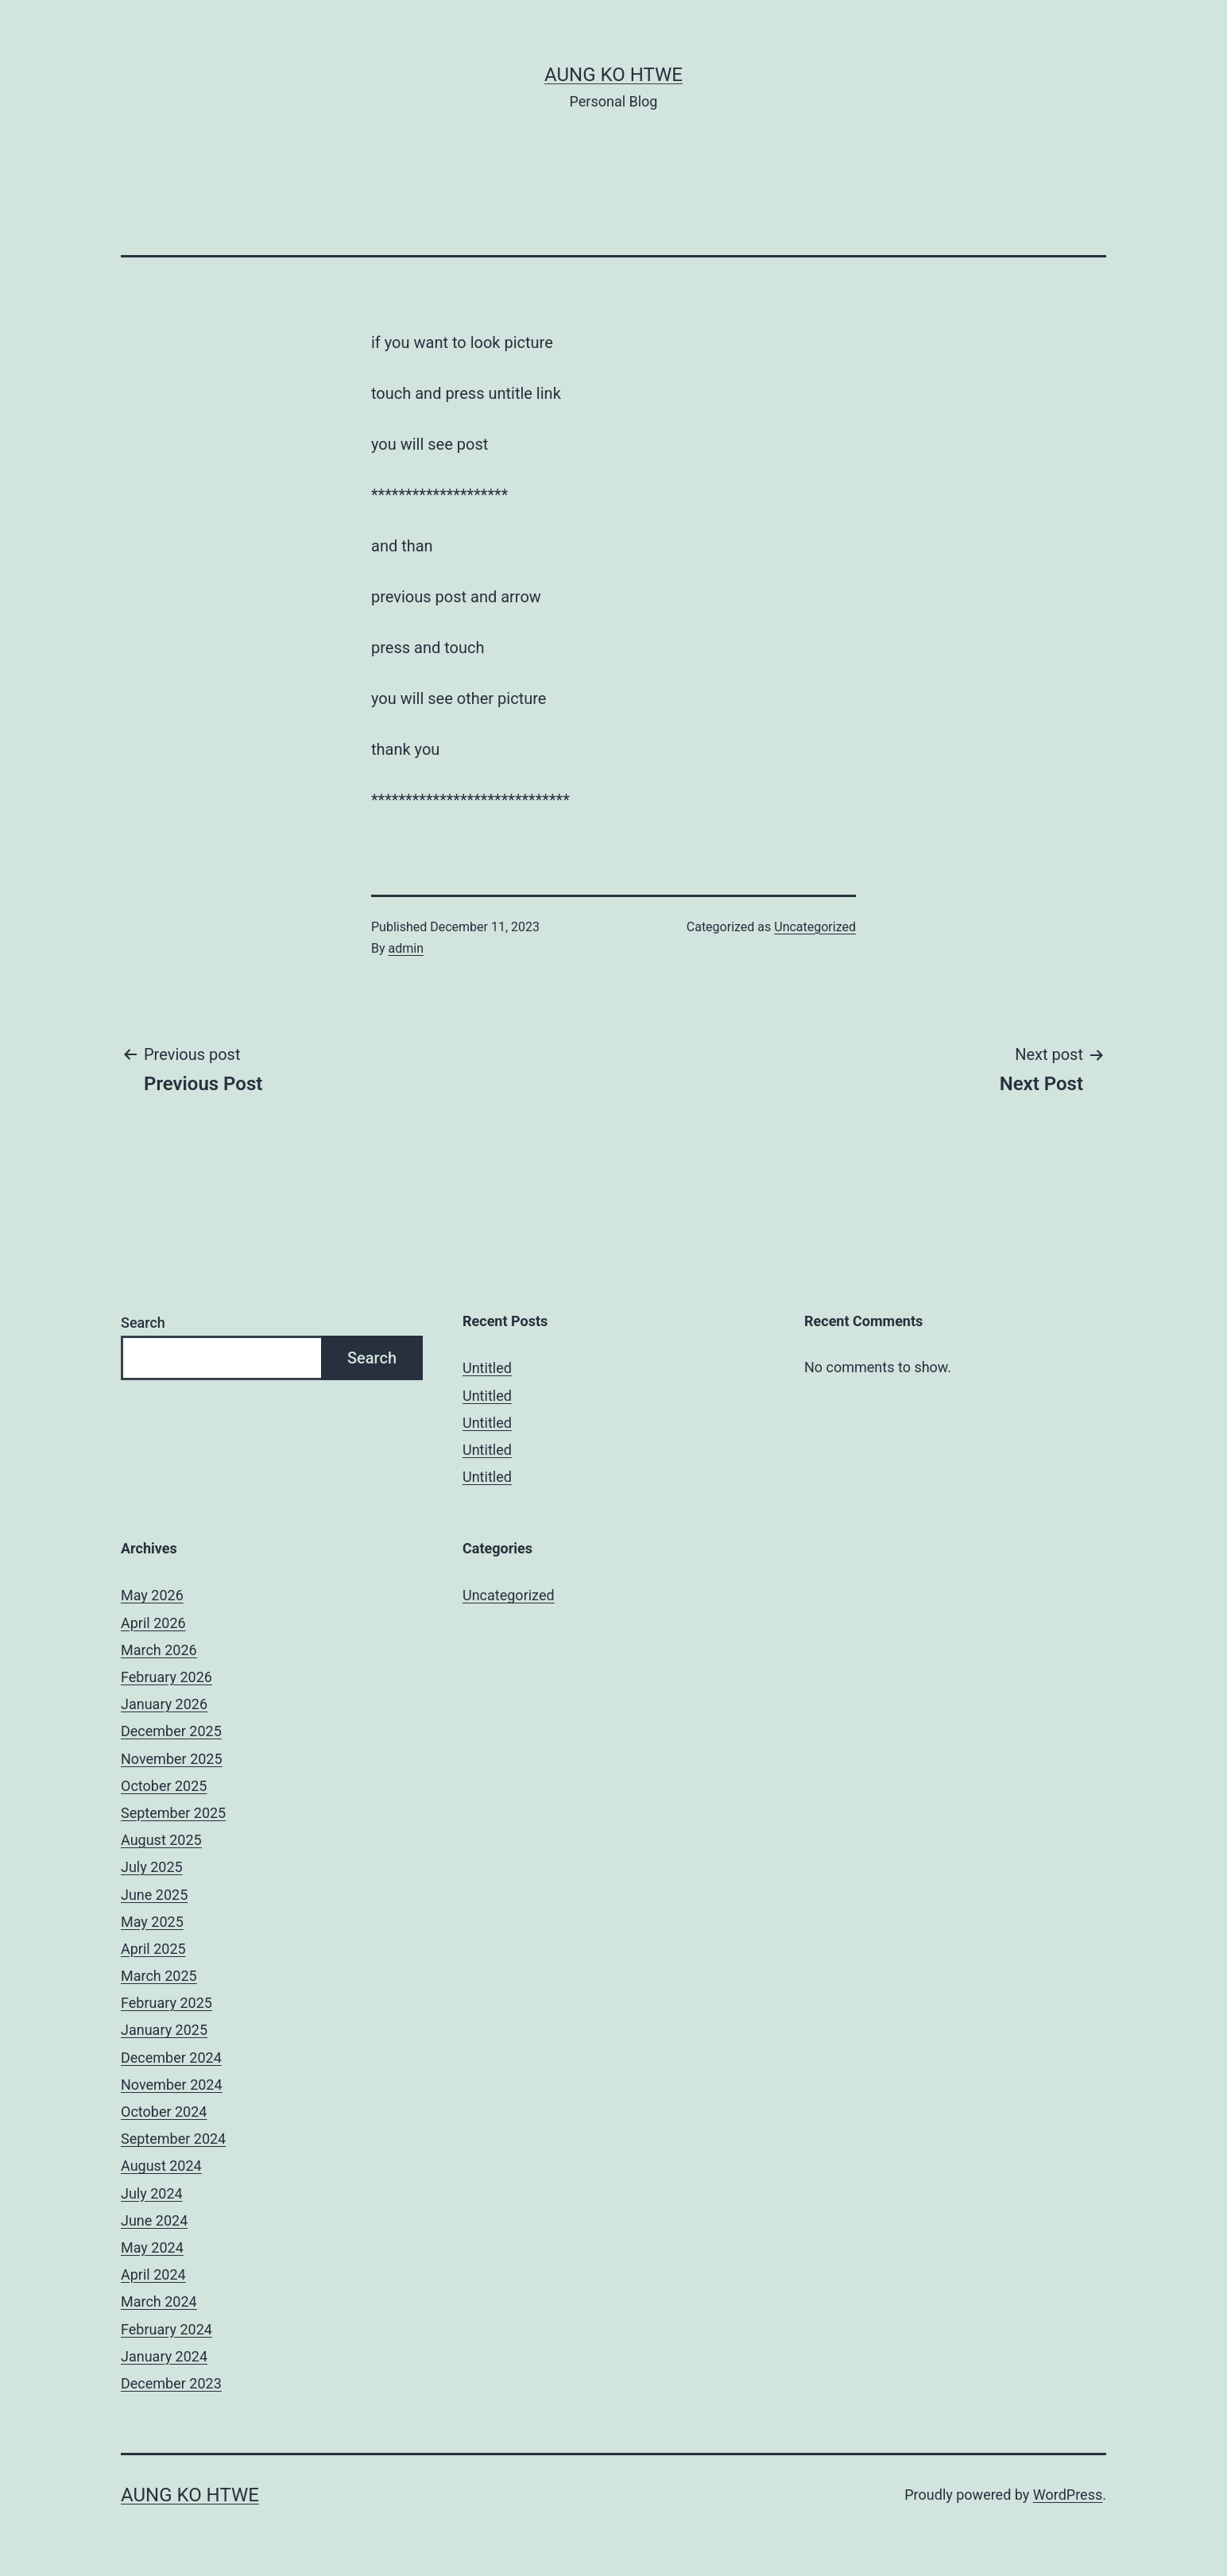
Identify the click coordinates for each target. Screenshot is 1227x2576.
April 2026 (153, 1623)
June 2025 (154, 1894)
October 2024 (164, 2111)
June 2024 (154, 2220)
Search (143, 1322)
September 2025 (173, 1812)
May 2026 (152, 1595)
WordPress (1067, 2494)
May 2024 (152, 2247)
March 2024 (159, 2301)
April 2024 (153, 2274)
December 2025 (171, 1731)
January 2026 (164, 1704)
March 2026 (159, 1650)
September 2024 (173, 2138)
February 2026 (166, 1677)
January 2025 (164, 2029)
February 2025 (166, 2002)
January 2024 (164, 2356)
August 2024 (161, 2165)
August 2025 (161, 1839)
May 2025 (152, 1921)
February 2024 (166, 2329)
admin (406, 948)
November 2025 (172, 1758)
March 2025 (159, 1975)
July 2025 (152, 1867)
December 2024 (171, 2057)
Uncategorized (815, 926)
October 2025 (164, 1785)
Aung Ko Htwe (613, 75)
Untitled (487, 1368)
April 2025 (153, 1948)
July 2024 (152, 2193)
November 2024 (172, 2084)
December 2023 (171, 2383)
